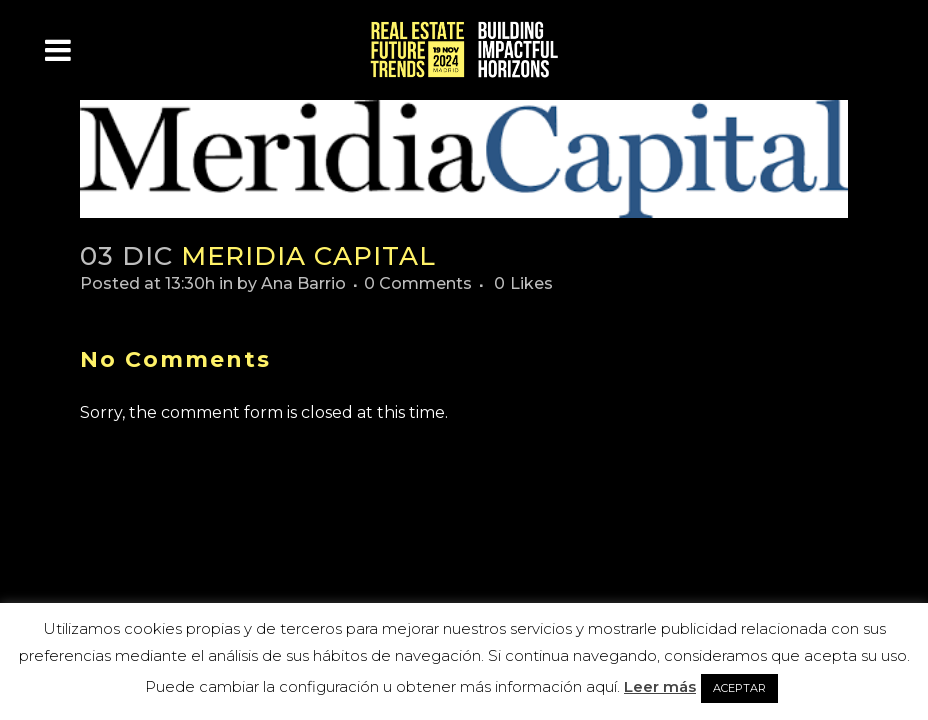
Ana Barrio (303, 283)
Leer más (660, 686)
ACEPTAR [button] (739, 688)
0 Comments (418, 283)
